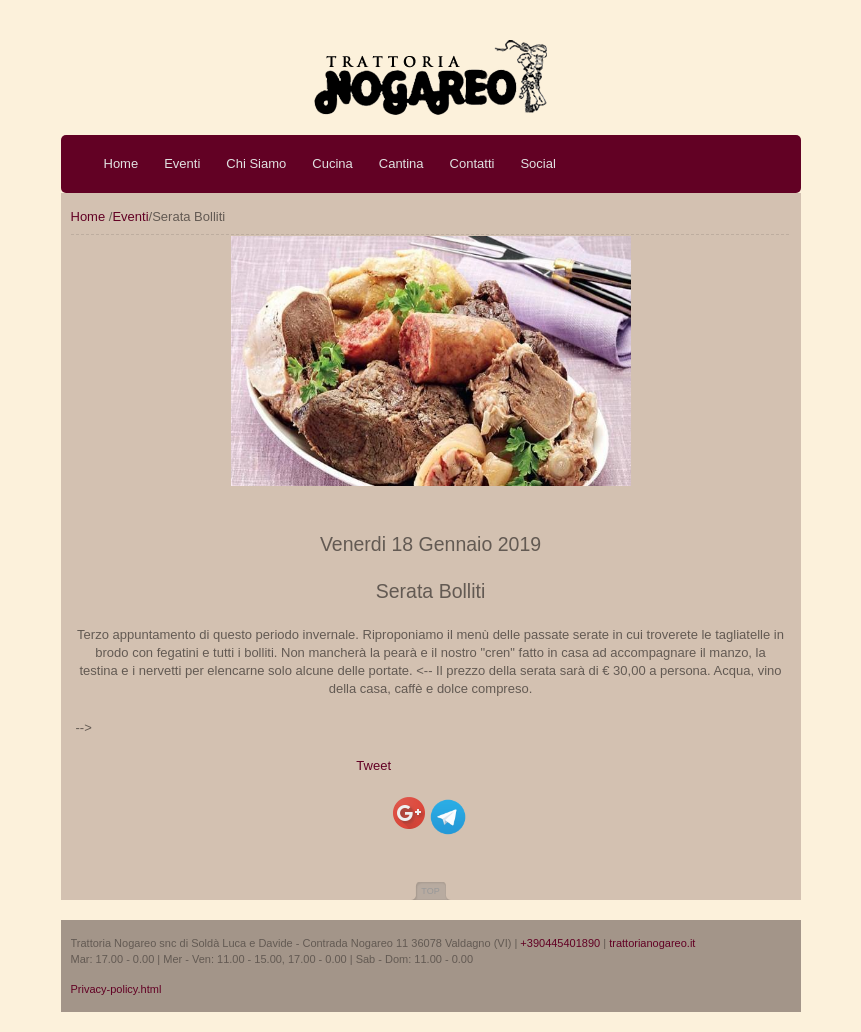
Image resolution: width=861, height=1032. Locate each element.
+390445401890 (560, 943)
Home (121, 163)
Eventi (182, 163)
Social (537, 163)
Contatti (472, 163)
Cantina (401, 163)
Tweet (373, 765)
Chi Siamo (256, 163)
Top (430, 891)
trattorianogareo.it (652, 943)
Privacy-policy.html (116, 989)
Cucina (332, 163)
